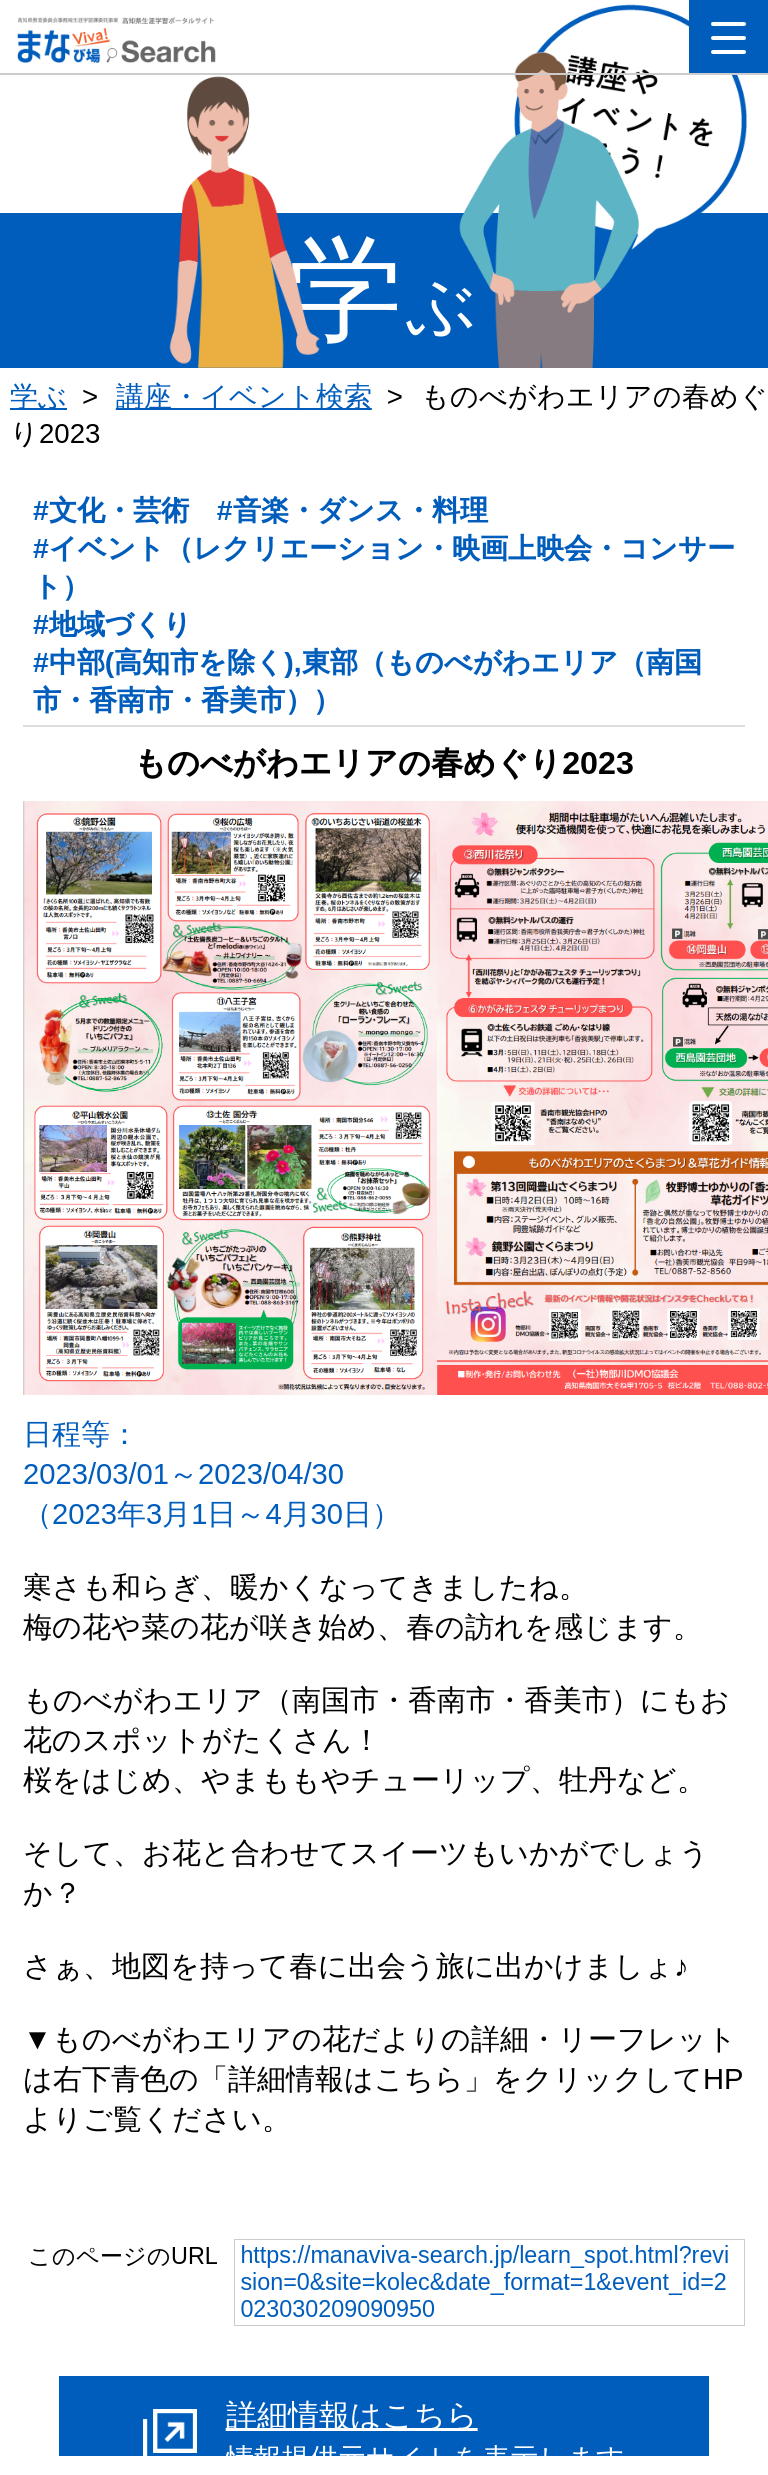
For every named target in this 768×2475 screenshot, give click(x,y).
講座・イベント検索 (244, 396)
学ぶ (38, 396)
